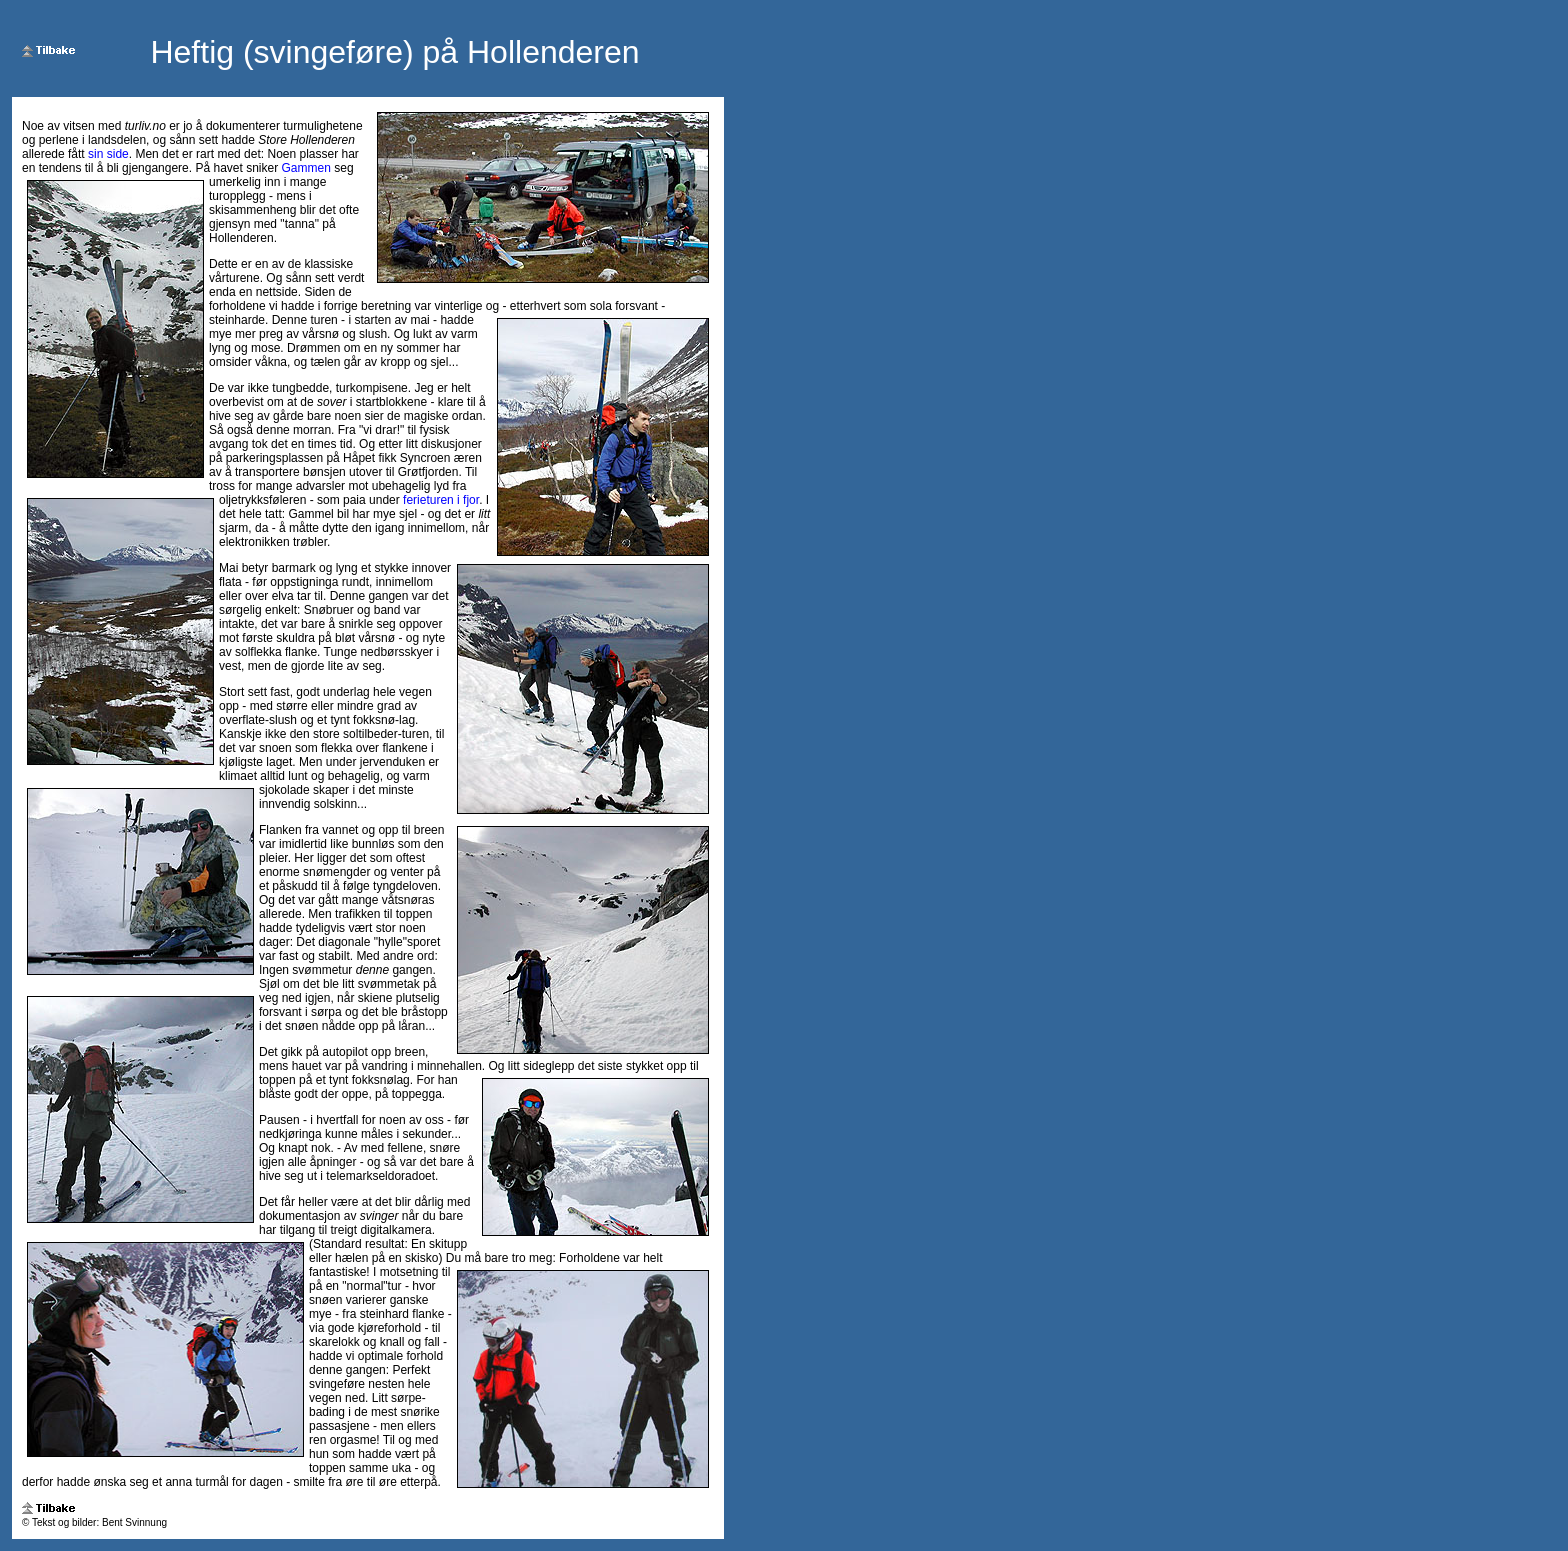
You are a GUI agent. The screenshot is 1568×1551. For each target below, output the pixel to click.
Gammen (306, 168)
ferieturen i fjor (441, 500)
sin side (108, 154)
